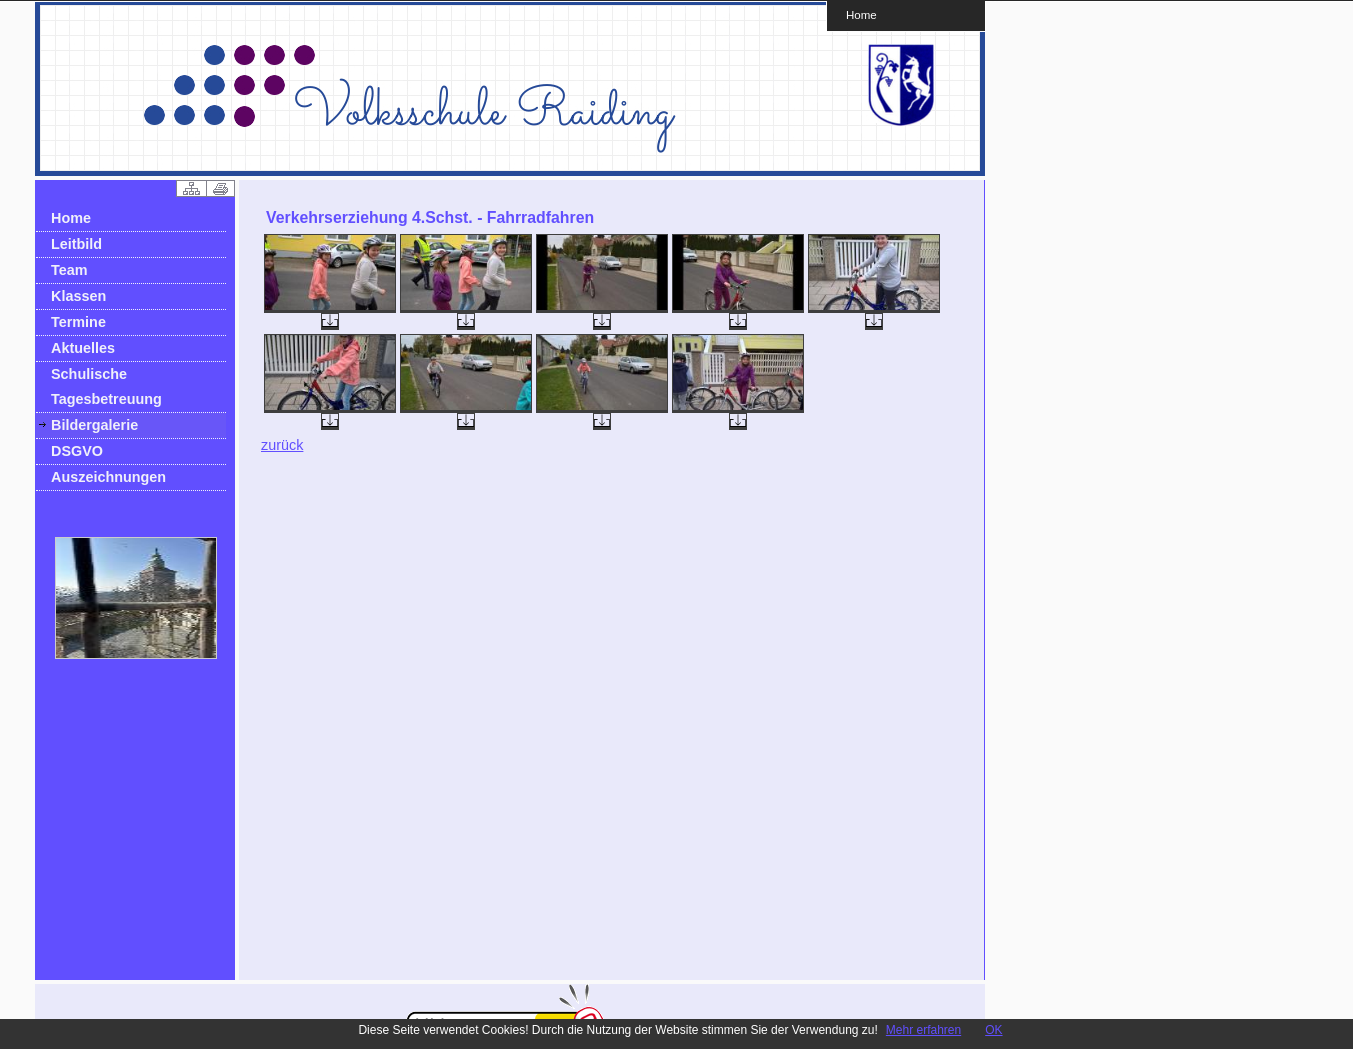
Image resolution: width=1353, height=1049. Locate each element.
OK (993, 1030)
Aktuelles (83, 348)
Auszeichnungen (108, 477)
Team (69, 270)
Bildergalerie (94, 425)
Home (861, 14)
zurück (282, 445)
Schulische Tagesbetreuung (106, 386)
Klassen (78, 296)
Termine (78, 322)
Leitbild (76, 244)
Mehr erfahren (923, 1030)
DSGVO (77, 451)
